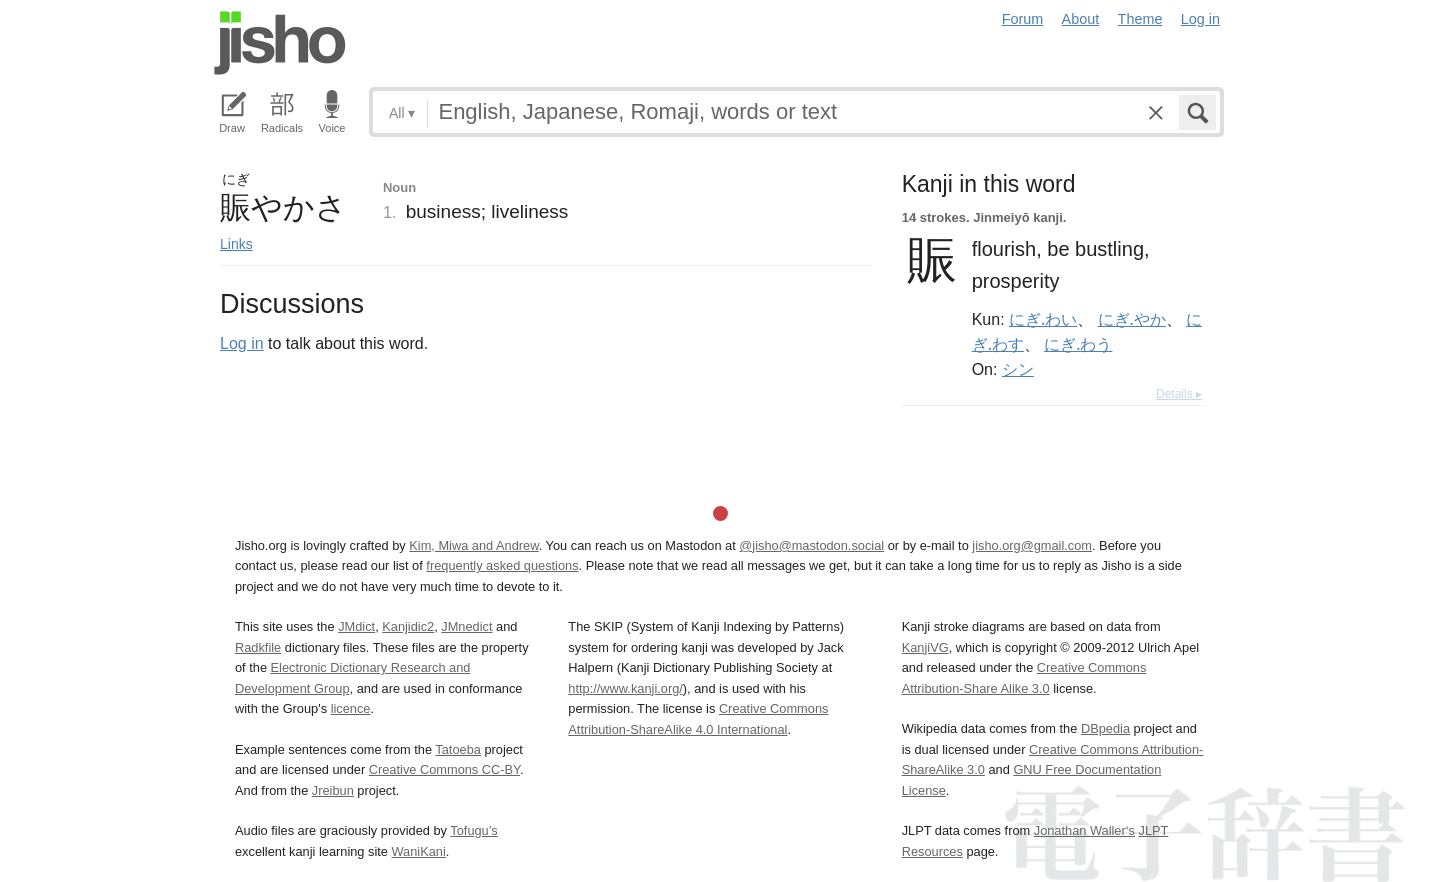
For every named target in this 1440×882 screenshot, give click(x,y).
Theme (1140, 19)
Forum (1023, 19)
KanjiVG (925, 647)
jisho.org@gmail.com (1032, 545)
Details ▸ (1179, 394)
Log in (1200, 19)
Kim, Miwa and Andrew (473, 545)
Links (236, 244)
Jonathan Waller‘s (1084, 830)
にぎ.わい (1043, 319)
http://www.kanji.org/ (625, 688)
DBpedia (1105, 728)
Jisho (280, 43)
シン (1018, 369)
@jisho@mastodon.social (811, 545)
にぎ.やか (1132, 319)
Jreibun (333, 790)
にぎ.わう (1078, 344)
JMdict (356, 626)
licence (351, 708)
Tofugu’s (473, 830)
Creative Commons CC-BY (444, 769)
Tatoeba (458, 749)
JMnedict (466, 626)
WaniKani (419, 851)
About (1081, 19)
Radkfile (258, 647)
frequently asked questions (502, 565)
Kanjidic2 (408, 626)
